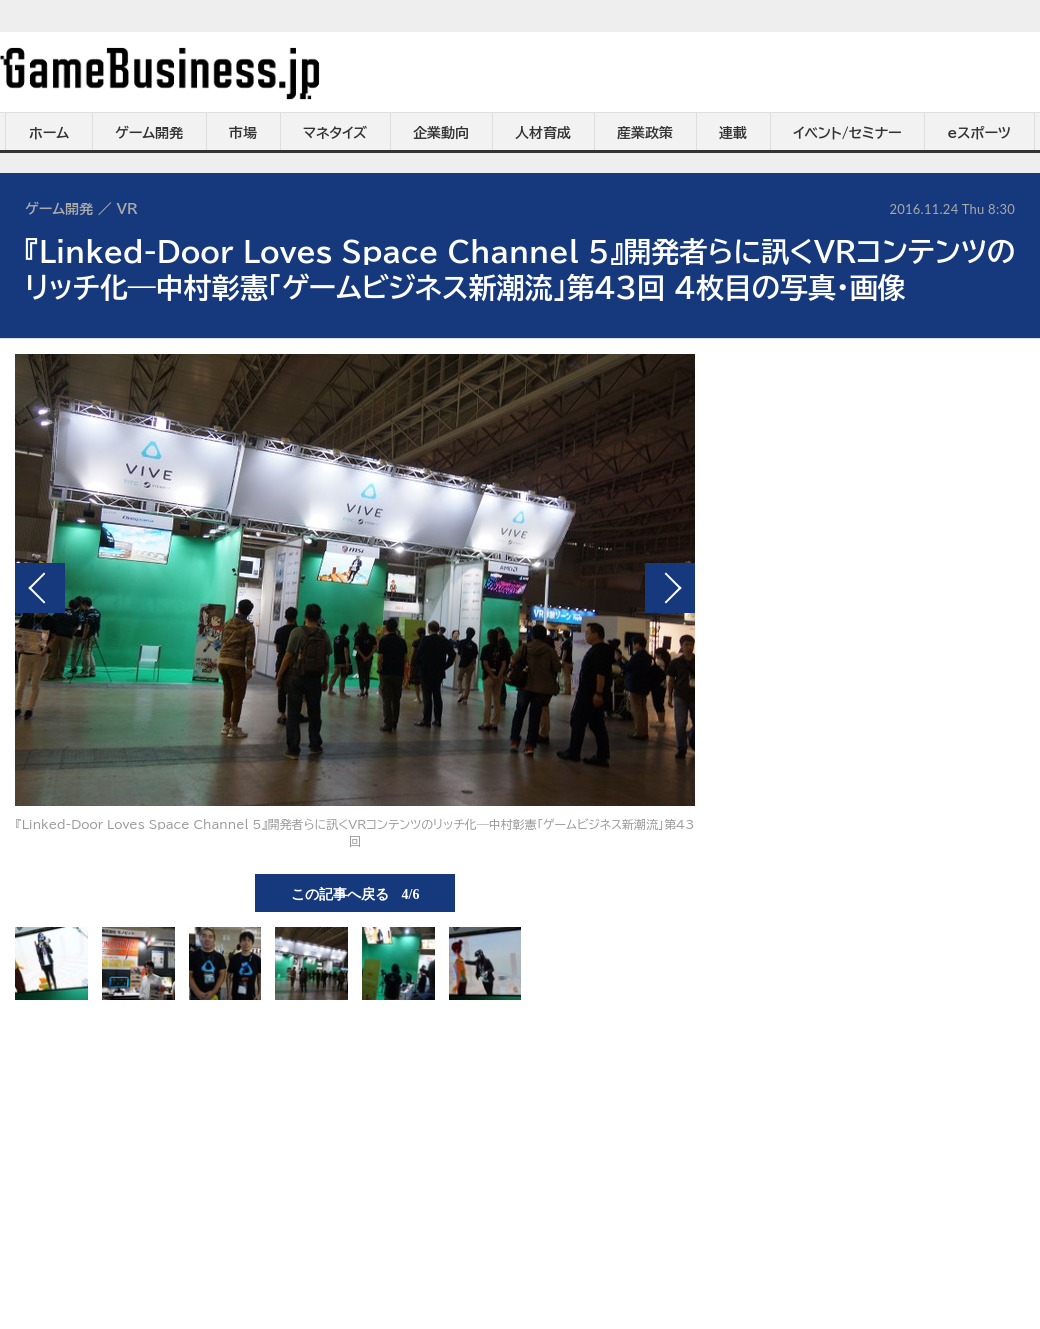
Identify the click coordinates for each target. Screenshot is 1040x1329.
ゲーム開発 (149, 133)
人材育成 (543, 133)
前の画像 (40, 588)
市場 (243, 133)
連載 (733, 133)
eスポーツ (979, 133)
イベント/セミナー (847, 133)
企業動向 (441, 133)
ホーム (49, 133)
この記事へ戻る (355, 893)
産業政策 (645, 133)
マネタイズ (335, 133)
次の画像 (670, 588)
